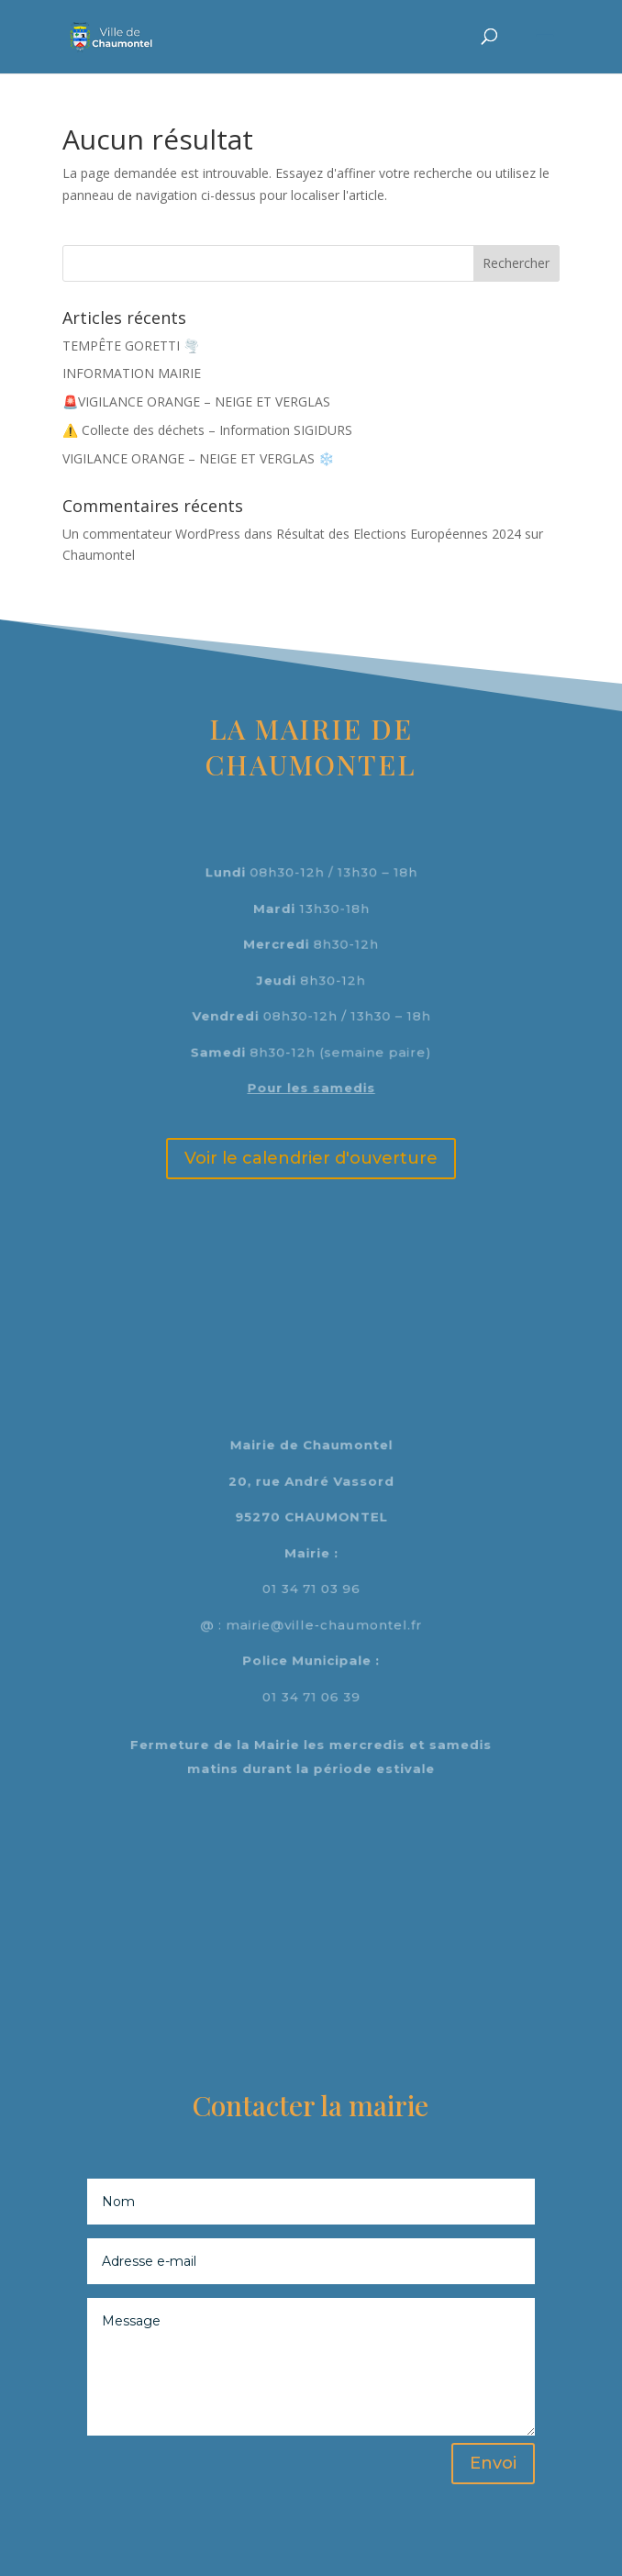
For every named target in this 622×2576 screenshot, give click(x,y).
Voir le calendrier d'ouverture (311, 1158)
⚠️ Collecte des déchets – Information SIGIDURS (207, 430)
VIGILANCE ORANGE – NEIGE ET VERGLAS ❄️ (198, 458)
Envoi (493, 2463)
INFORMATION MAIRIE (131, 373)
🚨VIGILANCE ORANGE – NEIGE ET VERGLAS (196, 401)
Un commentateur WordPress (151, 533)
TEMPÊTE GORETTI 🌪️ (130, 345)
